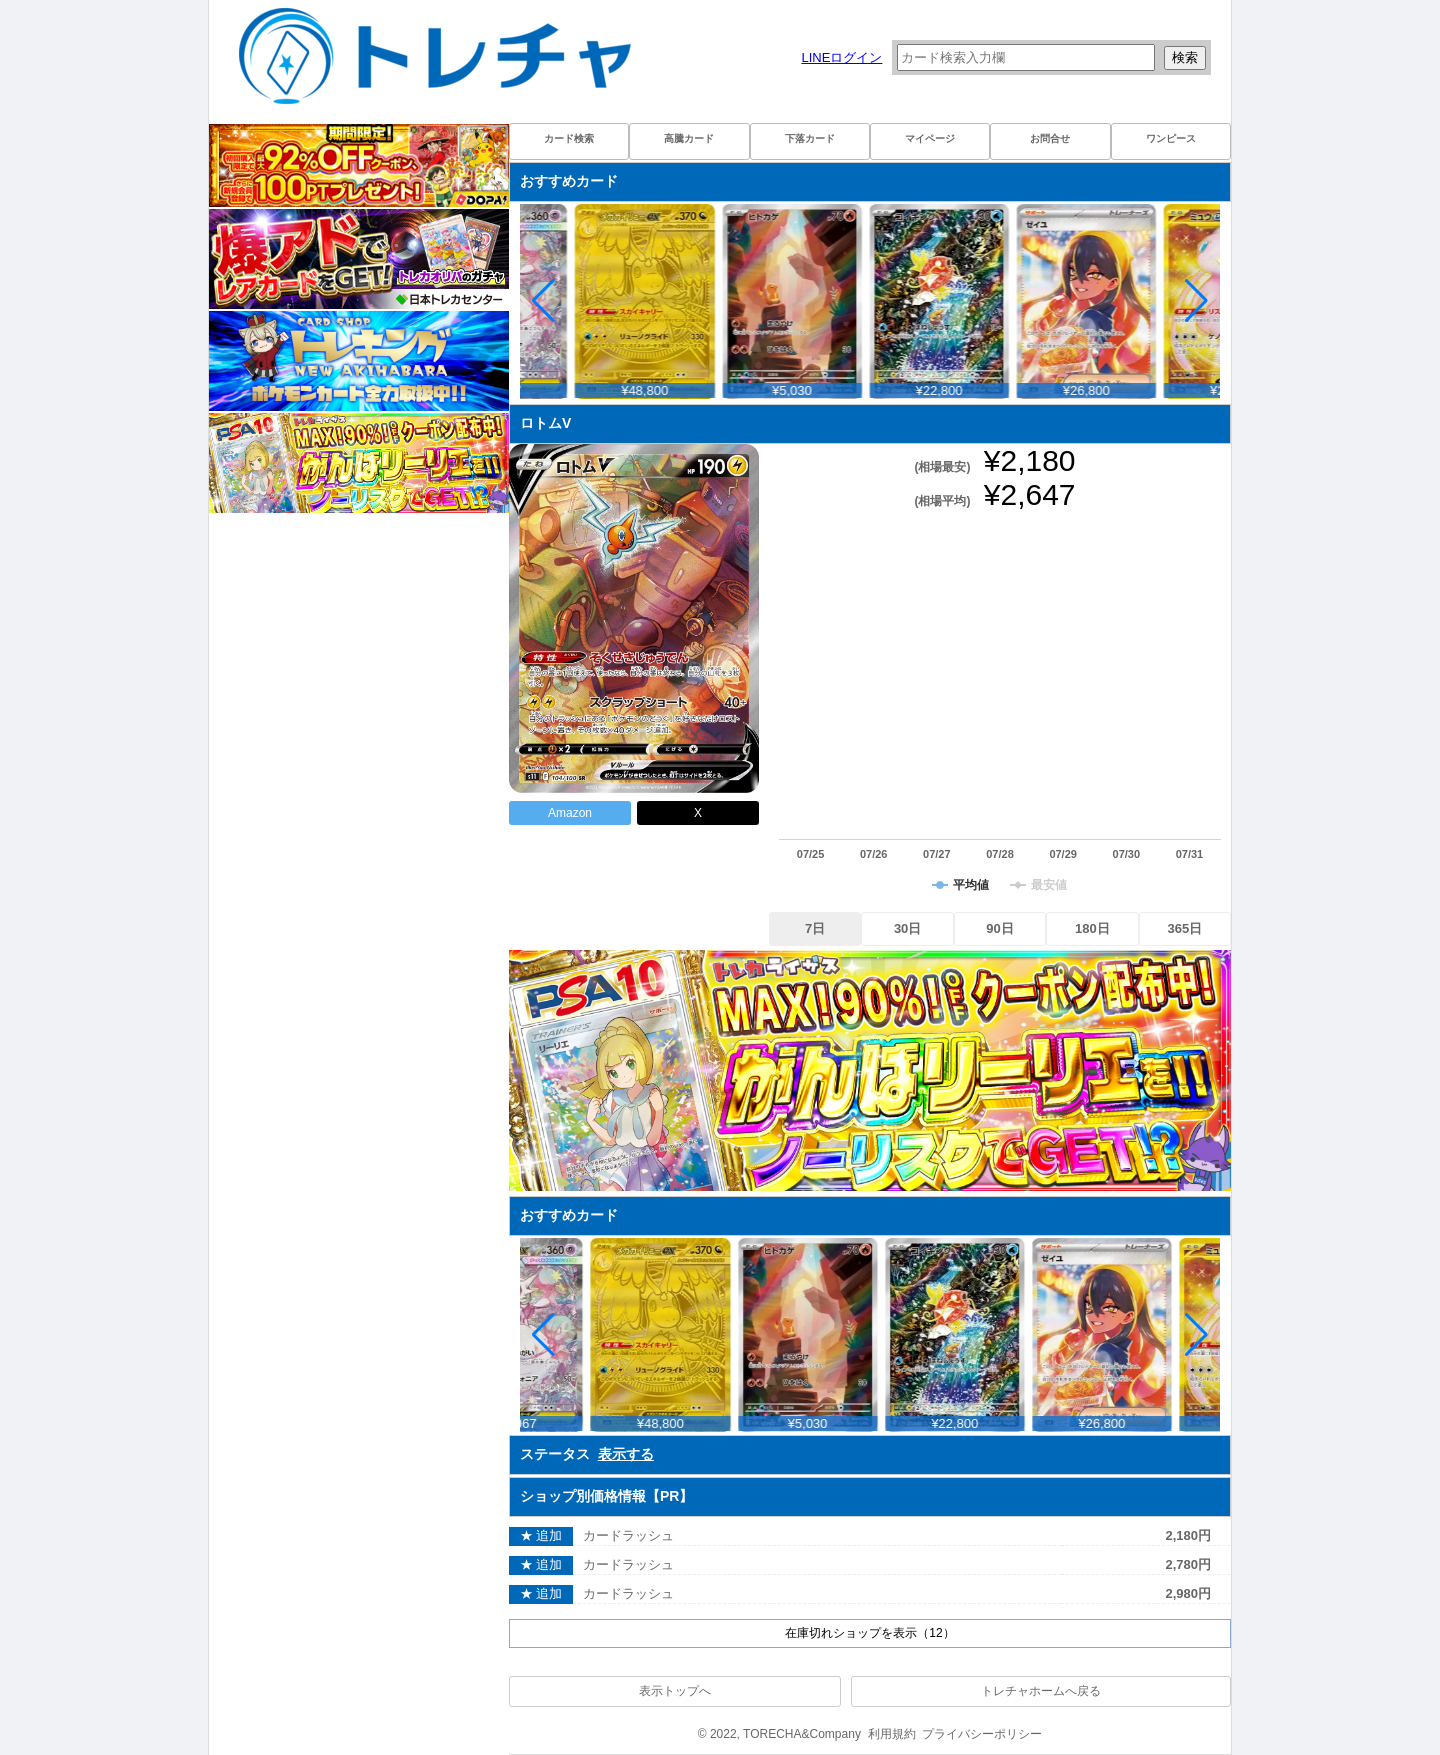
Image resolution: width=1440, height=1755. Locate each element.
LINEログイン (841, 57)
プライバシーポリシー (982, 1734)
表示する (626, 1454)
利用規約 (892, 1734)
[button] (1196, 301)
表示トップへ (675, 1691)
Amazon (570, 813)
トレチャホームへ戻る (1041, 1691)
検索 (1185, 57)
